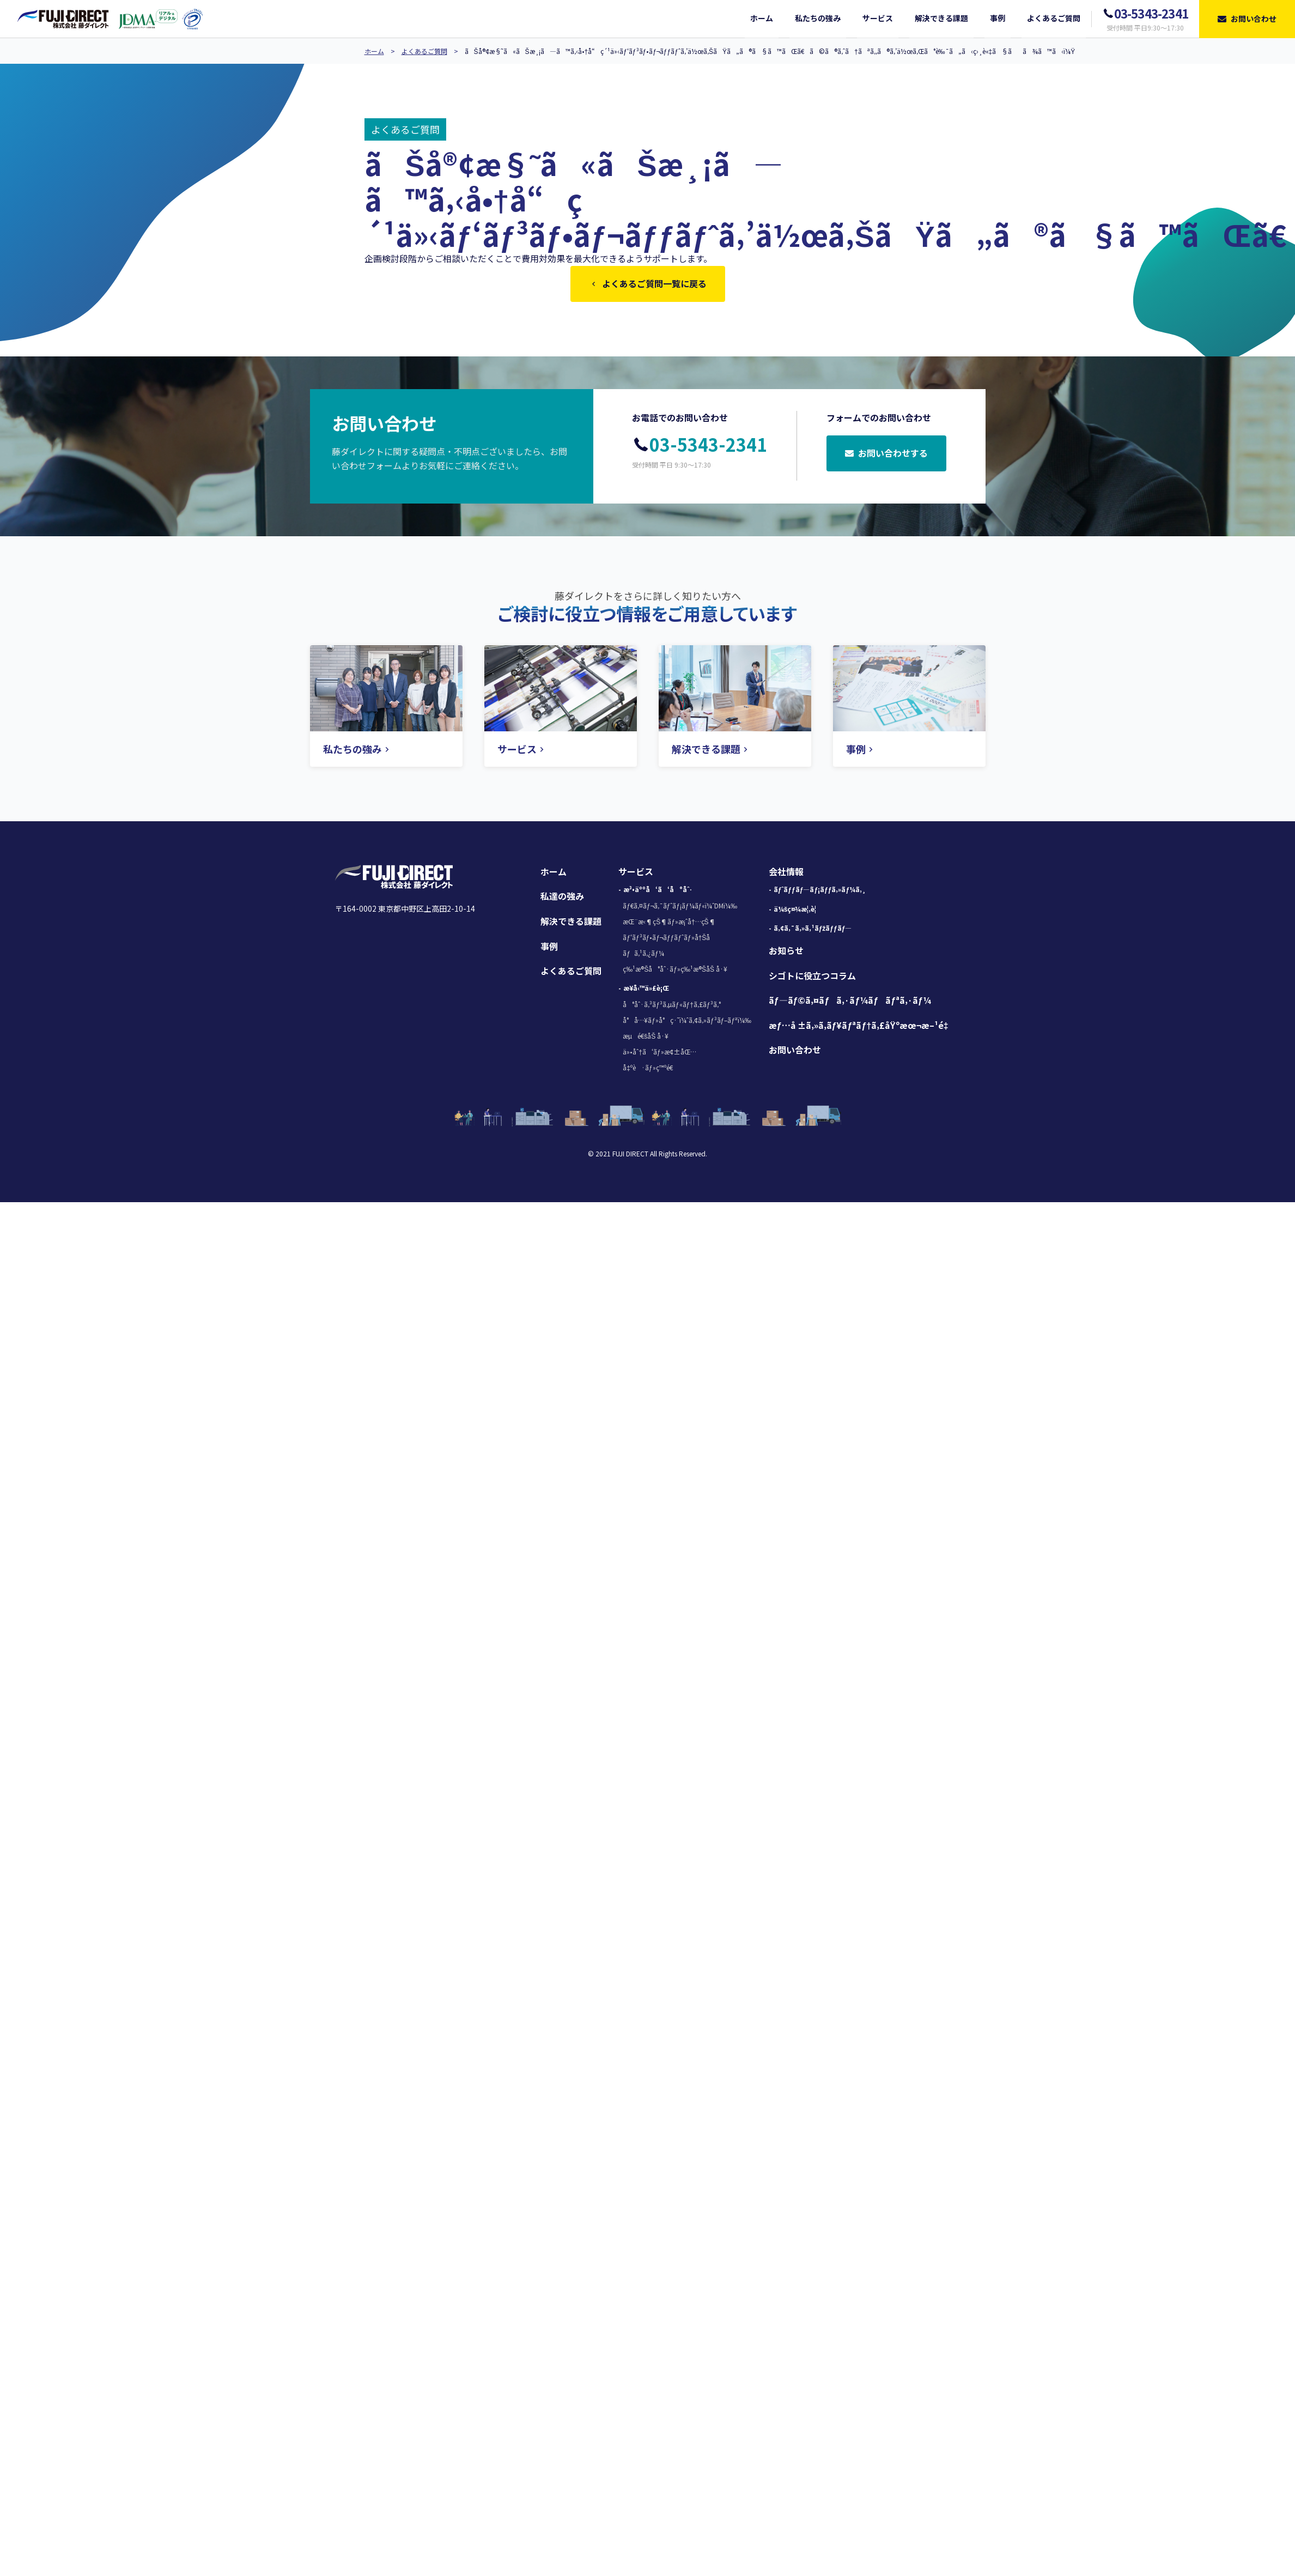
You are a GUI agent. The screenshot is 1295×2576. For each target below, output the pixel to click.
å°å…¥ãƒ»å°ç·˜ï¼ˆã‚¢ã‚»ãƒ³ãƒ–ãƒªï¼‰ (687, 1022)
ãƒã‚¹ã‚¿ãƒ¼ (643, 955)
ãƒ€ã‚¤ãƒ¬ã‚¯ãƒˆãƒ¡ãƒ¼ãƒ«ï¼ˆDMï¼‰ (680, 907)
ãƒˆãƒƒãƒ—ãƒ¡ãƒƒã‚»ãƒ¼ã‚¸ (820, 891)
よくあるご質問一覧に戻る (648, 284)
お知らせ (786, 952)
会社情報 (786, 873)
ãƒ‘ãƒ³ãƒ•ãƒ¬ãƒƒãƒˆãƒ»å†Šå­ (669, 939)
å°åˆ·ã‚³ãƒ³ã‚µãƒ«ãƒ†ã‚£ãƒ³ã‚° (671, 1006)
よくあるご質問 (424, 51)
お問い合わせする (886, 456)
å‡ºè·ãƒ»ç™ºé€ (650, 1069)
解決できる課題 (570, 923)
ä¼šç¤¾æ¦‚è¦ (798, 911)
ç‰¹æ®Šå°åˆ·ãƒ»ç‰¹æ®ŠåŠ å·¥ (675, 970)
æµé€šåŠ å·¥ (645, 1037)
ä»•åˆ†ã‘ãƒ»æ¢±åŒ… (659, 1053)
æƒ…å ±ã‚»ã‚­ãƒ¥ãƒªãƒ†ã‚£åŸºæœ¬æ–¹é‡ (861, 1027)
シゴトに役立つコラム (812, 977)
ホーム (374, 51)
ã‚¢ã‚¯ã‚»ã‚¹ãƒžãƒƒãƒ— (813, 930)
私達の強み (562, 898)
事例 (549, 948)
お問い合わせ (795, 1051)
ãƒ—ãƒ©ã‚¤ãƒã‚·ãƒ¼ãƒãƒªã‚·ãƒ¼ (850, 1002)
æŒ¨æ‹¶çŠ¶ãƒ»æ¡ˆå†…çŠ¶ (669, 923)
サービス (635, 873)
